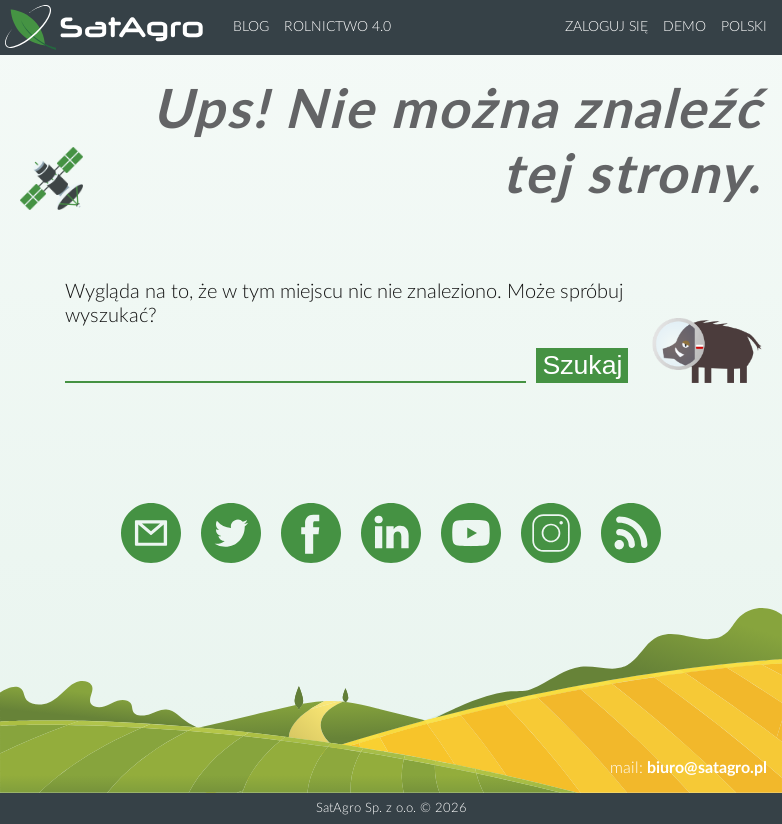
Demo (684, 27)
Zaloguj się (606, 27)
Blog (251, 27)
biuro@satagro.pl (707, 768)
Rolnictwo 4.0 (337, 27)
